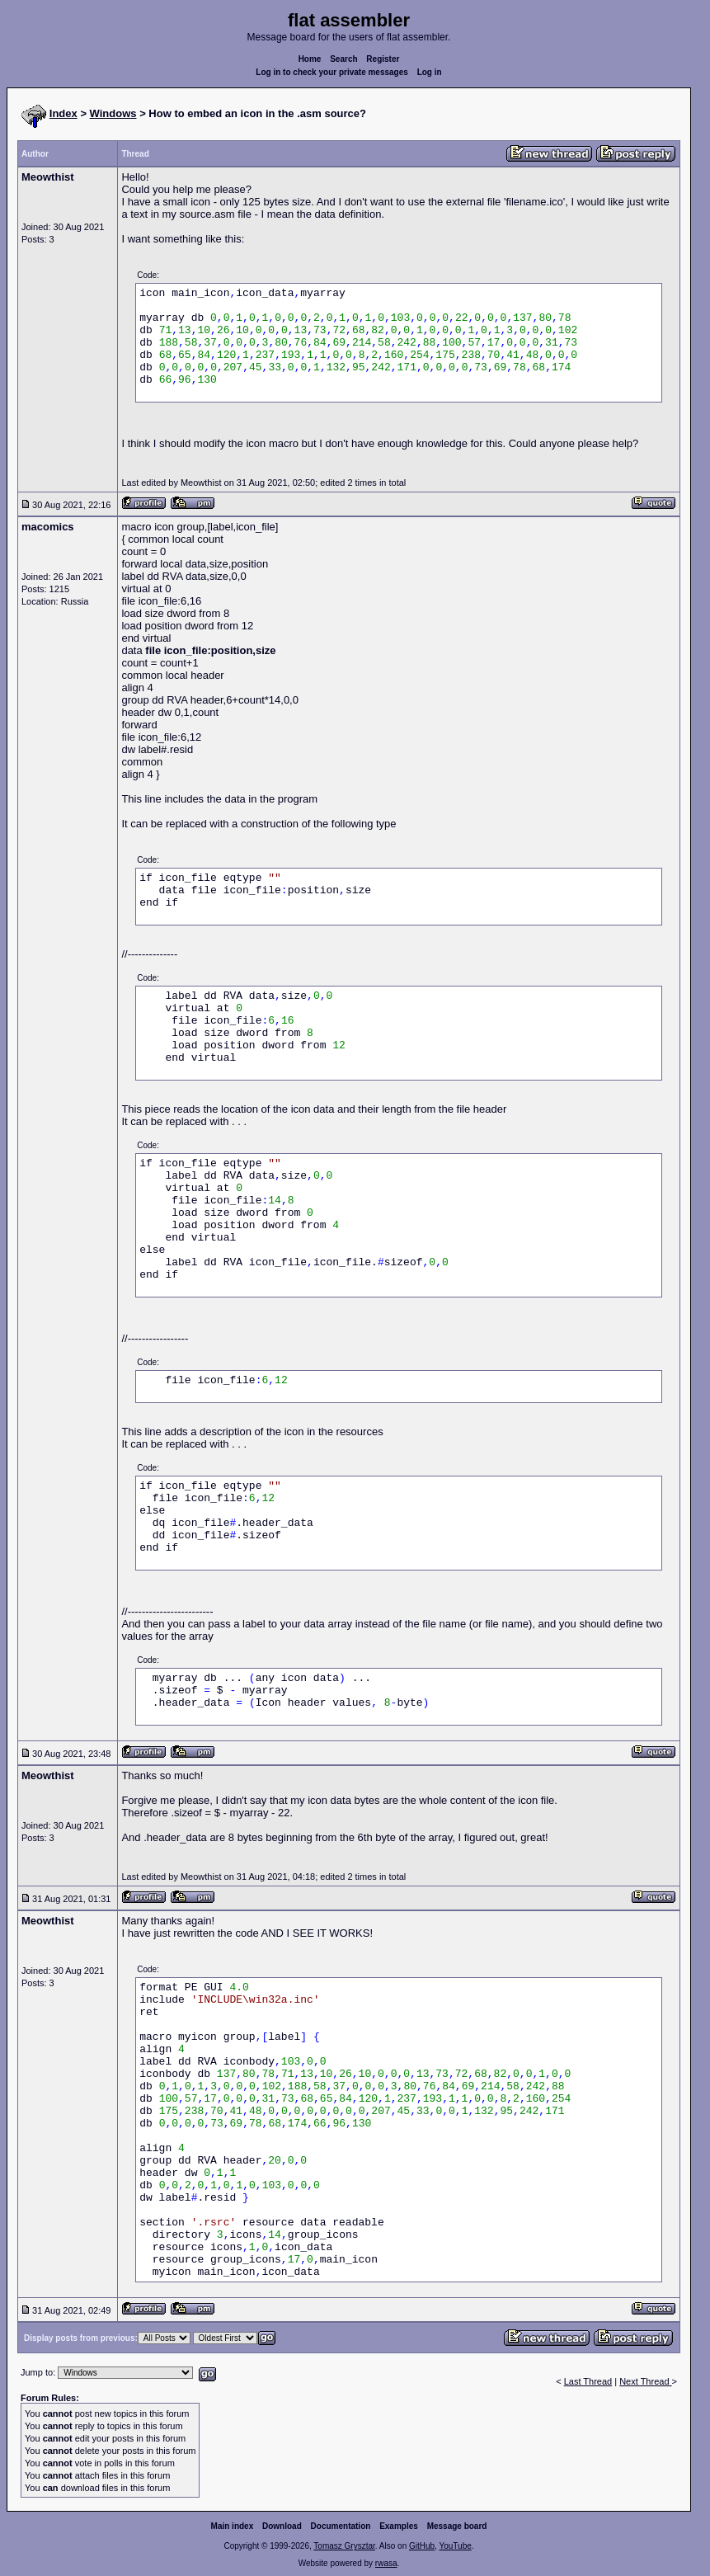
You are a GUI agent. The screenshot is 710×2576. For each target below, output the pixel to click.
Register (382, 59)
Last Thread (588, 2381)
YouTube (455, 2545)
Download (282, 2526)
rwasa (386, 2563)
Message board (457, 2526)
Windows (113, 113)
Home (310, 59)
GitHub (422, 2545)
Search (343, 59)
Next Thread (645, 2381)
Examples (398, 2526)
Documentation (341, 2526)
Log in (429, 72)
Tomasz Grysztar (343, 2545)
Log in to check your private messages (332, 72)
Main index (232, 2526)
